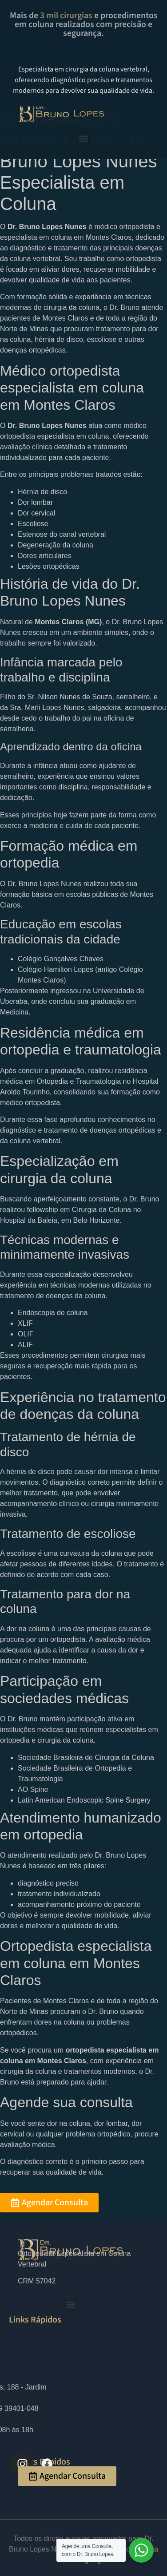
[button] (83, 138)
